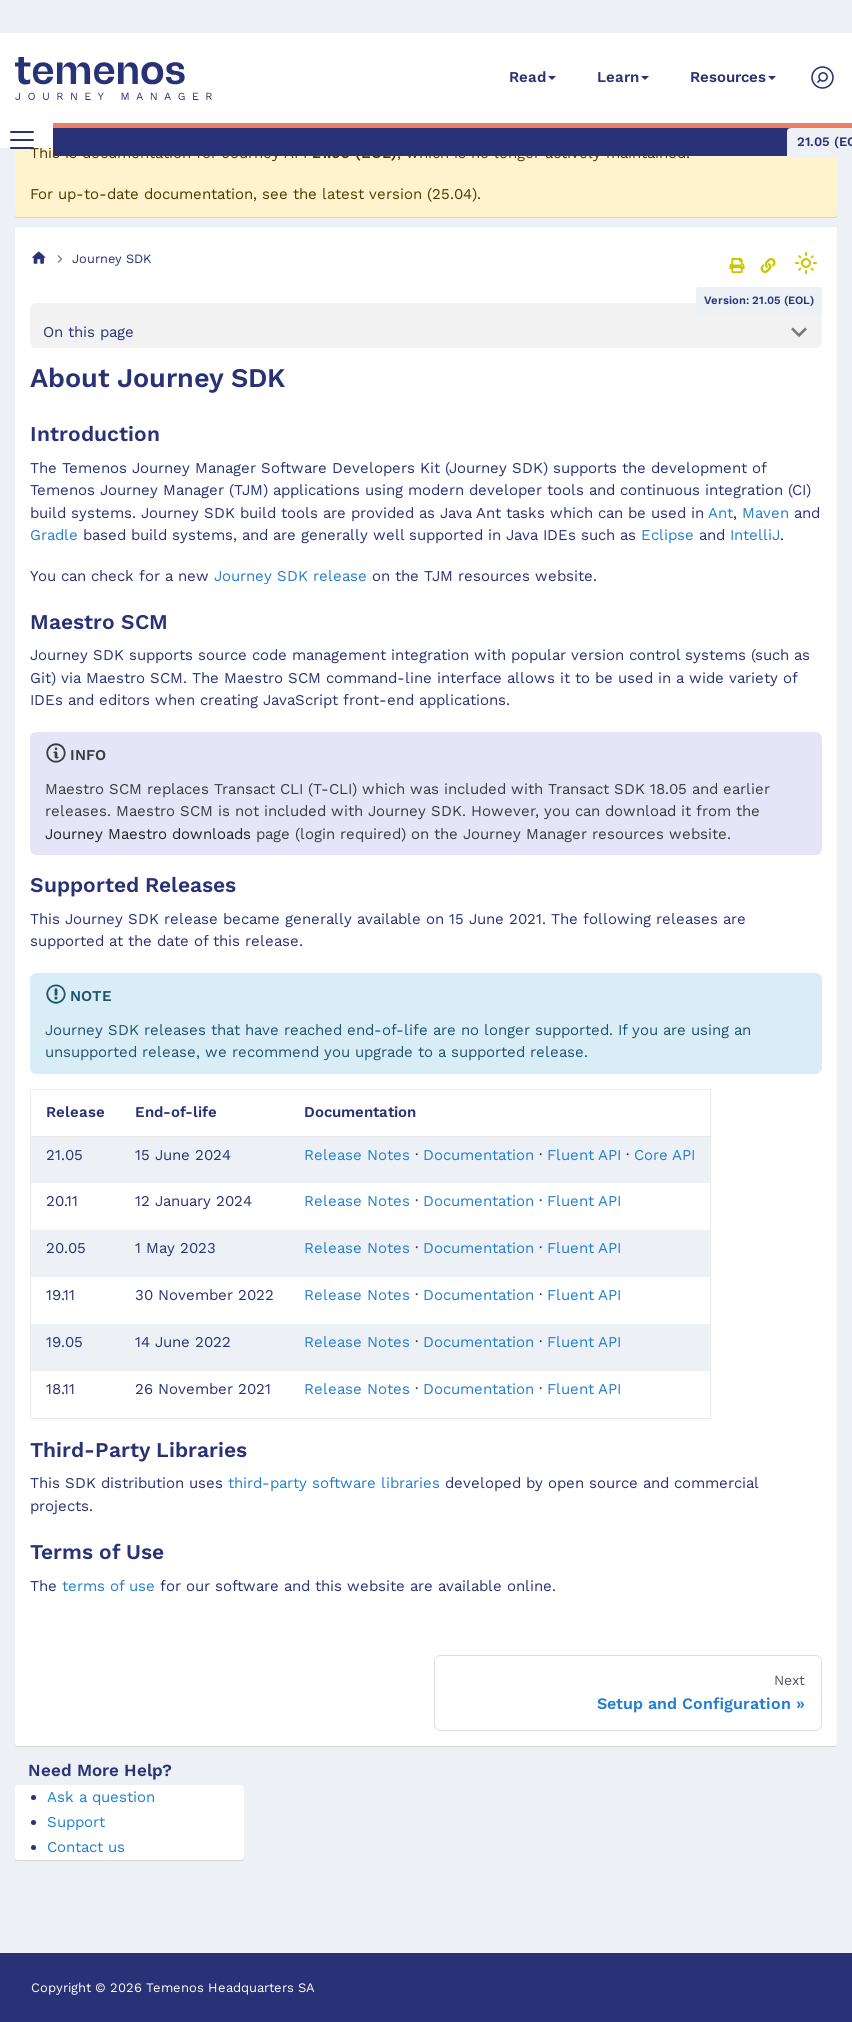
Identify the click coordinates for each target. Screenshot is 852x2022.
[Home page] (39, 258)
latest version (372, 194)
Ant (720, 513)
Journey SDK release (290, 576)
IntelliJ (755, 535)
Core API (664, 1155)
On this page (88, 332)
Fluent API (584, 1155)
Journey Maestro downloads (148, 834)
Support (76, 1822)
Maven (765, 513)
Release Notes (357, 1155)
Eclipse (667, 535)
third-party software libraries (334, 1483)
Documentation (478, 1155)
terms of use (108, 1586)
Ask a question (101, 1797)
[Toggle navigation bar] (22, 140)
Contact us (86, 1847)
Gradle (54, 535)
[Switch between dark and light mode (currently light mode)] (806, 263)
